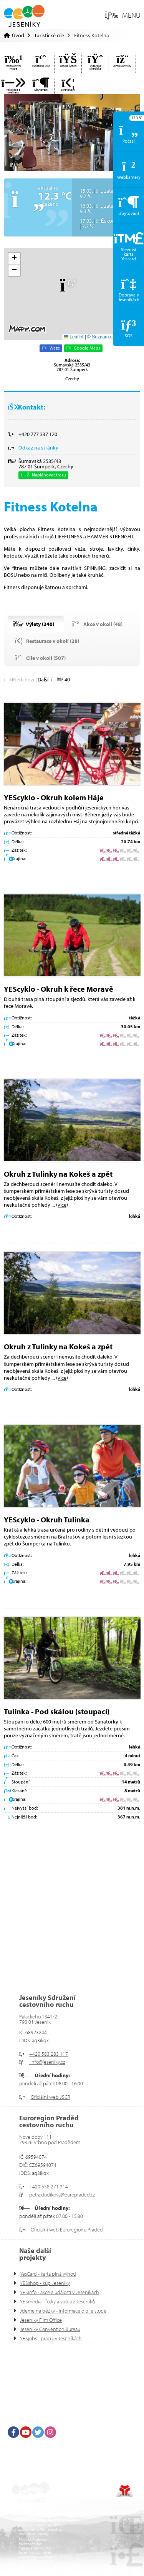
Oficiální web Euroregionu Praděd (67, 2229)
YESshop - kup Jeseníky (45, 2283)
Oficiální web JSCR (50, 2096)
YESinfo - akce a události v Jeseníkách (59, 2292)
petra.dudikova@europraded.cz (62, 2194)
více (62, 1204)
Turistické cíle (49, 35)
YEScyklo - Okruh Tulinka (46, 1519)
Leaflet (73, 337)
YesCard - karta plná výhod (48, 2273)
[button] (123, 15)
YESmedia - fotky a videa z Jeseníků (57, 2301)
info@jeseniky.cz (47, 2061)
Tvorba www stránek (124, 2491)
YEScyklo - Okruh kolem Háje (54, 797)
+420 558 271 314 (48, 2186)
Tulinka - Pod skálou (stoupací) (56, 1711)
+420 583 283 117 (48, 2053)
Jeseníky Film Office (41, 2319)
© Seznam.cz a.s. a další (112, 337)
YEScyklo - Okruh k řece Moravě (58, 989)
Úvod (24, 15)
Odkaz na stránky (38, 447)
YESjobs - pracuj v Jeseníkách (51, 2338)
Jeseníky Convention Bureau (50, 2329)
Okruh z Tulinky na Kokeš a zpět (58, 1174)
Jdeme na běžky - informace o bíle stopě (63, 2310)
